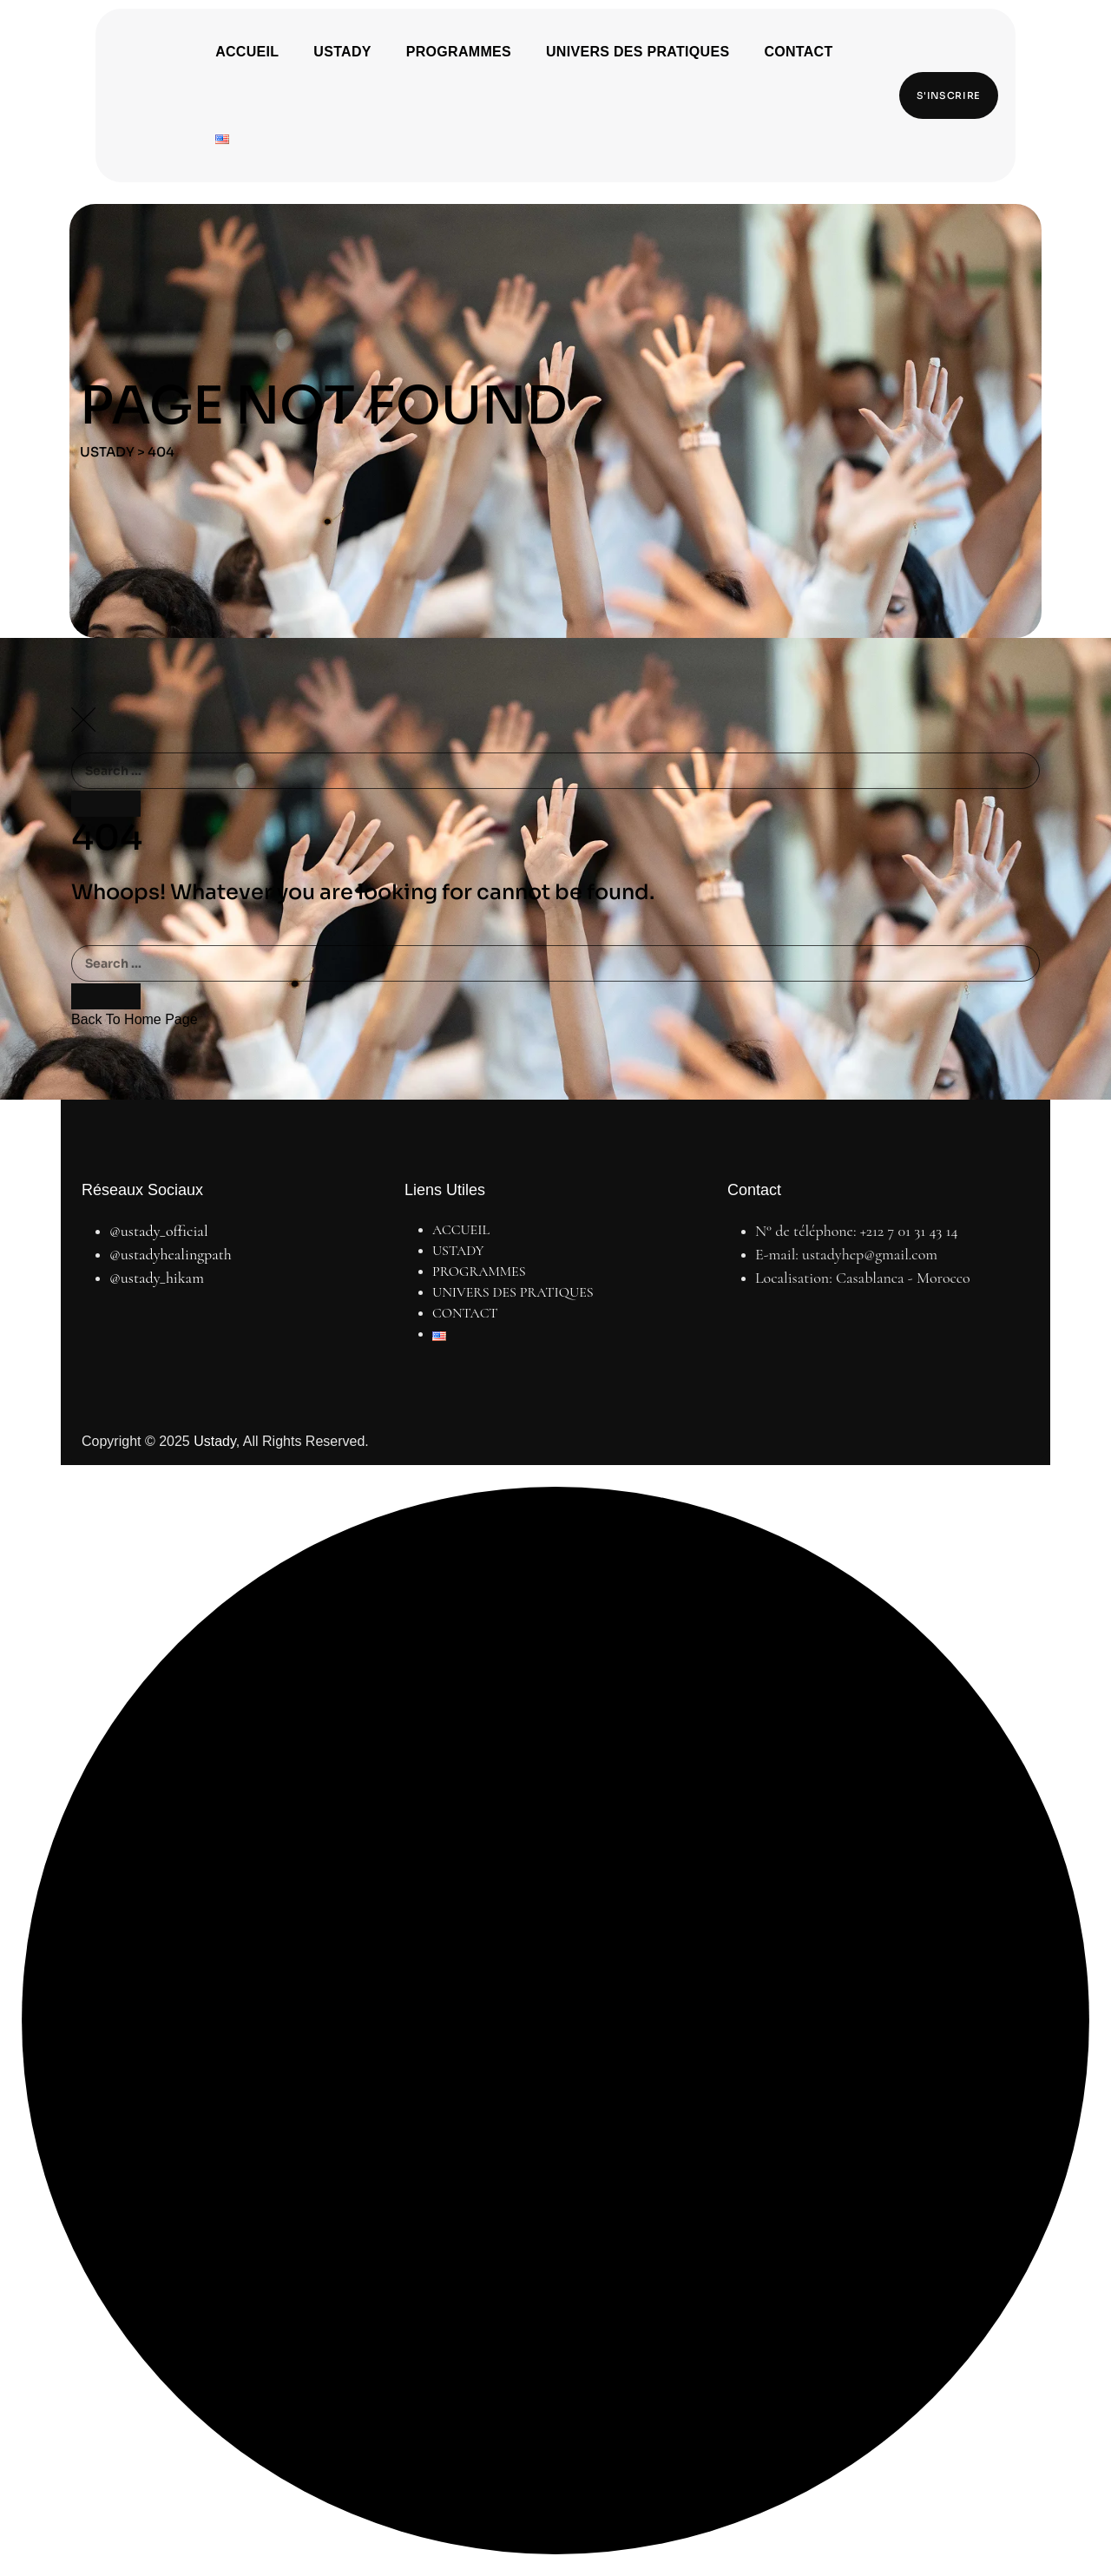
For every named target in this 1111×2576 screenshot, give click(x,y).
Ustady (215, 1441)
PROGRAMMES (458, 51)
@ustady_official (158, 1230)
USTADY (342, 51)
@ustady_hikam (156, 1277)
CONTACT (798, 51)
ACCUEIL (247, 51)
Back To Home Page (134, 1019)
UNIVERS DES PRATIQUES (637, 51)
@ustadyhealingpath (170, 1254)
